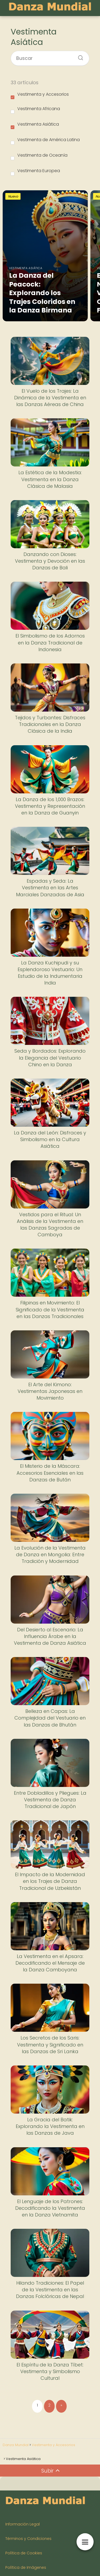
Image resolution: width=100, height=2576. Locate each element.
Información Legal (22, 2524)
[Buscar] (78, 56)
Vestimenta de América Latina (45, 141)
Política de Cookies (23, 2553)
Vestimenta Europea (35, 172)
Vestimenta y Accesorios (40, 95)
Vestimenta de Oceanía (39, 156)
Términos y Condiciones (28, 2538)
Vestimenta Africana (35, 110)
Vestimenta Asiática (35, 125)
